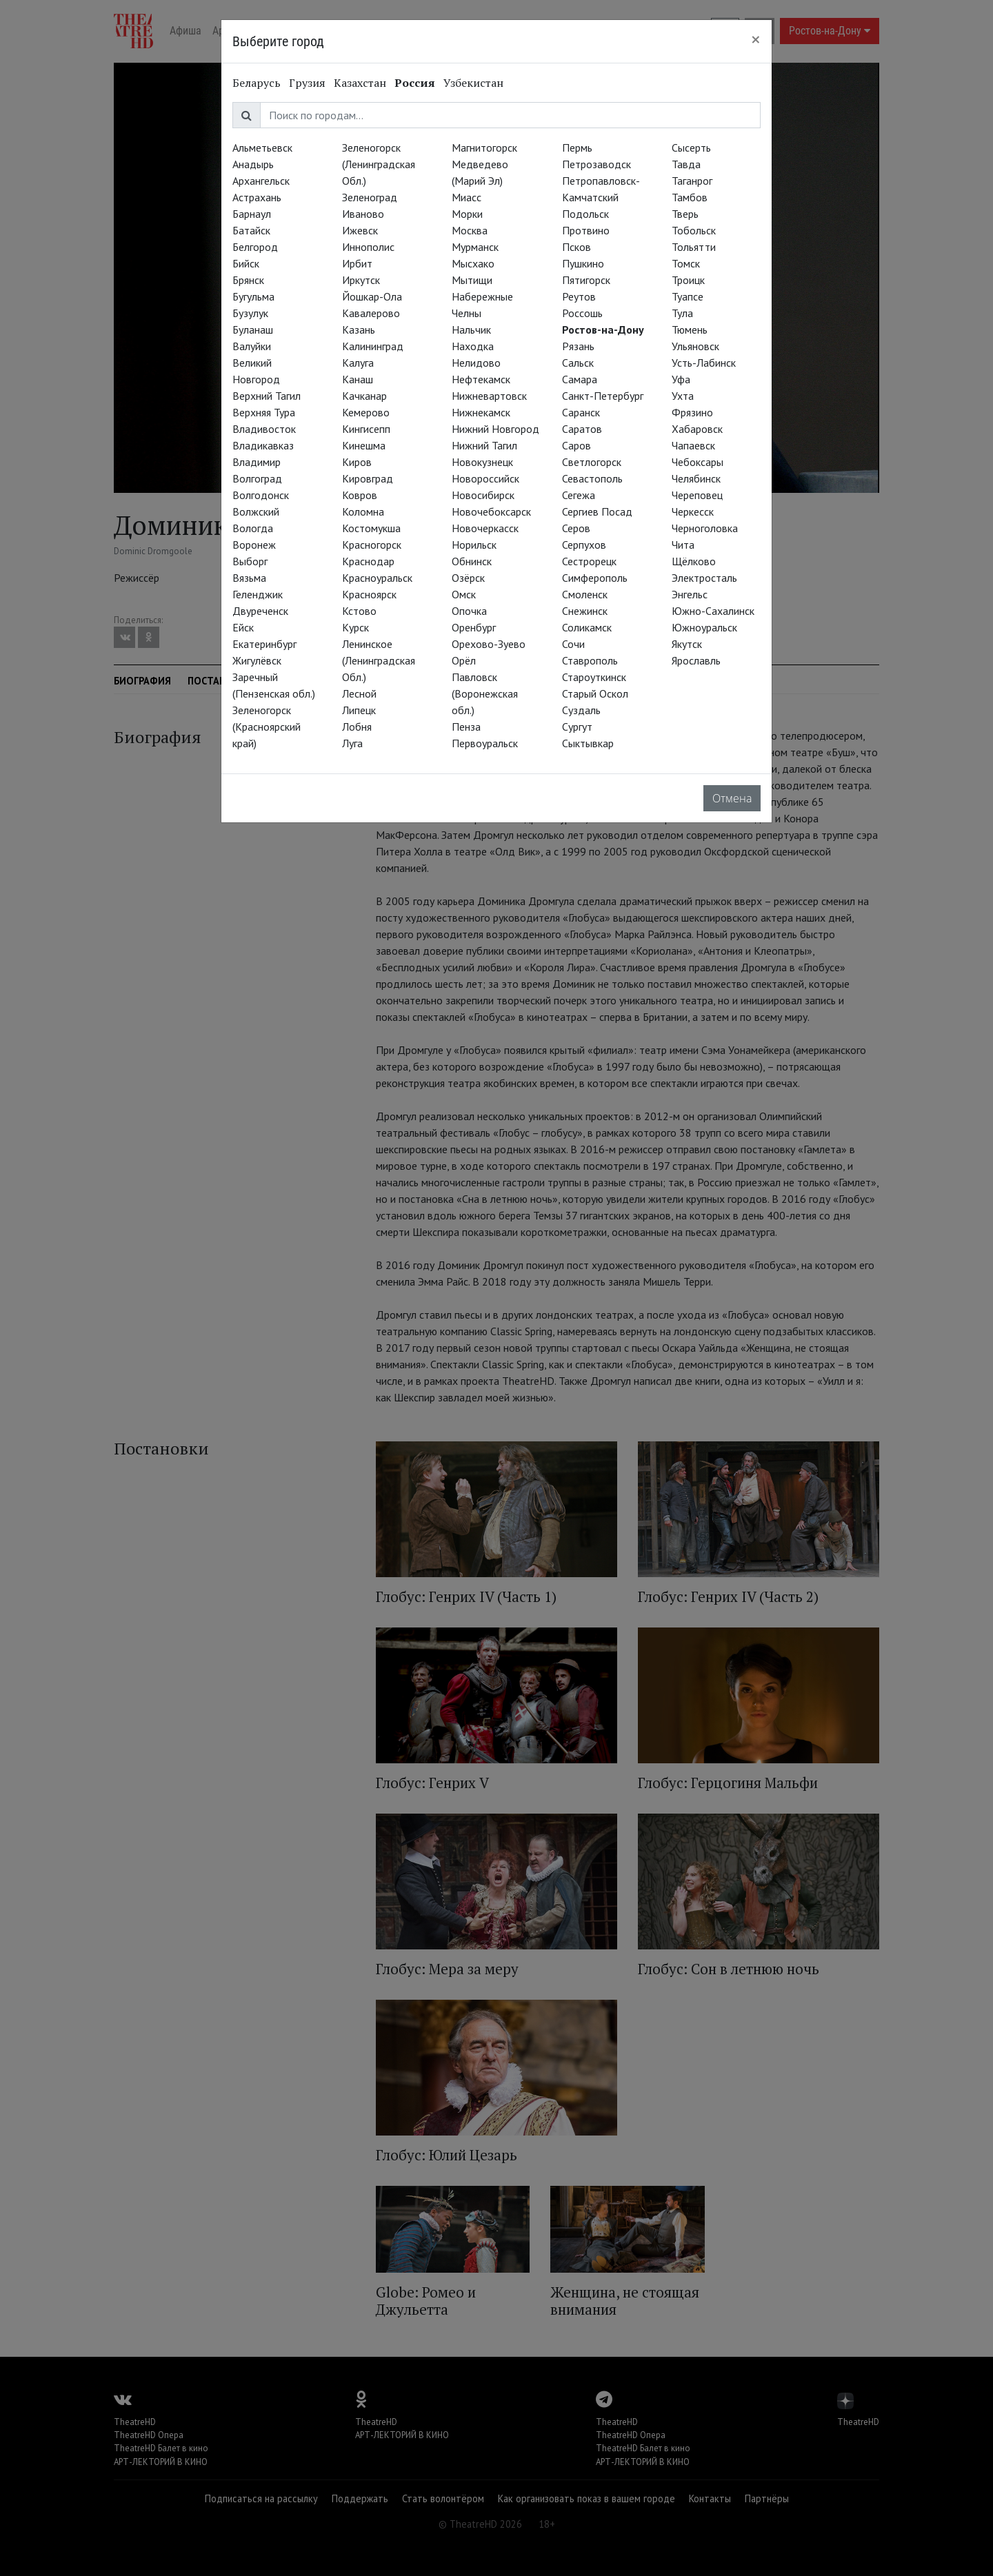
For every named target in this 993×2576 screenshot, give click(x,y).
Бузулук (250, 313)
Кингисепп (366, 429)
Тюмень (690, 329)
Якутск (687, 644)
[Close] (756, 39)
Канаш (357, 379)
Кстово (359, 611)
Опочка (469, 611)
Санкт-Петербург (602, 396)
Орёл (464, 660)
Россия (414, 82)
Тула (682, 313)
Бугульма (253, 296)
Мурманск (475, 247)
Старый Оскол (595, 693)
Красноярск (369, 594)
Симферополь (595, 578)
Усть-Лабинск (704, 362)
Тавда (686, 164)
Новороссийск (485, 478)
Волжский (255, 511)
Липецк (359, 710)
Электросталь (704, 578)
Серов (576, 528)
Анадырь (253, 164)
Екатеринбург (264, 644)
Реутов (579, 296)
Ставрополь (590, 660)
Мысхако (473, 263)
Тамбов (690, 197)
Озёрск (468, 578)
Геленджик (257, 594)
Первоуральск (485, 743)
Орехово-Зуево (488, 644)
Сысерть (691, 147)
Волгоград (257, 478)
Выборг (250, 561)
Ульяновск (695, 346)
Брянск (248, 280)
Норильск (474, 544)
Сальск (578, 362)
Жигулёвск (256, 660)
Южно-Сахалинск (713, 611)
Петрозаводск (596, 164)
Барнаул (251, 214)
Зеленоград (369, 197)
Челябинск (696, 478)
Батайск (251, 230)
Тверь (685, 214)
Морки (467, 214)
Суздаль (581, 710)
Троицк (688, 280)
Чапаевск (693, 445)
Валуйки (251, 346)
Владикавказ (263, 445)
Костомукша (371, 528)
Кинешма (363, 445)
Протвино (586, 230)
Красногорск (371, 544)
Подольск (585, 214)
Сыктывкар (588, 743)
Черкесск (693, 511)
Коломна (363, 511)
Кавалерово (371, 313)
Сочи (573, 644)
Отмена (732, 798)
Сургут (577, 726)
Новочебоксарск (491, 511)
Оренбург (474, 627)
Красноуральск (377, 578)
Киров (357, 462)
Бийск (245, 263)
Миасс (466, 197)
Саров (576, 445)
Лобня (357, 726)
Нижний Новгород (495, 429)
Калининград (372, 346)
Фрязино (692, 412)
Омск (464, 594)
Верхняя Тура (263, 412)
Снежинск (585, 611)
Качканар (364, 396)
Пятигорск (586, 280)
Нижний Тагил (484, 445)
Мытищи (472, 280)
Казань (358, 329)
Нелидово (476, 362)
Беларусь (256, 82)
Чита (683, 544)
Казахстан (360, 82)
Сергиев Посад (597, 511)
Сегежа (578, 495)
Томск (686, 263)
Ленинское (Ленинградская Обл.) (378, 660)
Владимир (256, 462)
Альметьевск (262, 147)
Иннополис (368, 247)
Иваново (363, 214)
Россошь (582, 313)
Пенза (466, 726)
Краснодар (368, 561)
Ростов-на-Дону (603, 329)
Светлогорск (591, 462)
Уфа (681, 379)
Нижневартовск (489, 396)
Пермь (577, 147)
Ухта (683, 396)
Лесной (359, 693)
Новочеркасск (485, 528)
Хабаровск (697, 429)
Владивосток (264, 429)
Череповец (697, 495)
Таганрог (692, 180)
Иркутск (361, 280)
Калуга (358, 362)
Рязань (578, 346)
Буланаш (252, 329)
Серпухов (584, 544)
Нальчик (471, 329)
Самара (579, 379)
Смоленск (585, 594)
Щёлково (694, 561)
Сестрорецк (589, 561)
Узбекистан (473, 82)
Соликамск (587, 627)
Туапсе (687, 296)
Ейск (243, 627)
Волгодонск (260, 495)
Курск (355, 627)
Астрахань (256, 197)
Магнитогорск (484, 147)
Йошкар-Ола (372, 296)
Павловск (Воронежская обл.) (485, 693)
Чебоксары (697, 462)
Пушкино (583, 263)
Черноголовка (705, 528)
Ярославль (696, 660)
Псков (576, 247)
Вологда (252, 528)
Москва (470, 230)
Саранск (581, 412)
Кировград (367, 478)
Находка (473, 346)
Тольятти (694, 247)
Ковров (359, 495)
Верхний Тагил (266, 396)
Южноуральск (704, 627)
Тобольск (694, 230)
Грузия (307, 82)
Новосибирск (483, 495)
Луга (352, 743)
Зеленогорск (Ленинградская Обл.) (378, 164)
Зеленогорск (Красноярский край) (266, 726)
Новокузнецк (482, 462)
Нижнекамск (481, 412)
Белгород (255, 247)
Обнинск (472, 561)
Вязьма (249, 578)
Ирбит (357, 263)
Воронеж (254, 544)
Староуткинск (594, 677)
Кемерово (366, 412)
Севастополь (592, 478)
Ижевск (360, 230)
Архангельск (261, 180)
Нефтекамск (481, 379)
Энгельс (690, 594)
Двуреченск (260, 611)
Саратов (582, 429)
